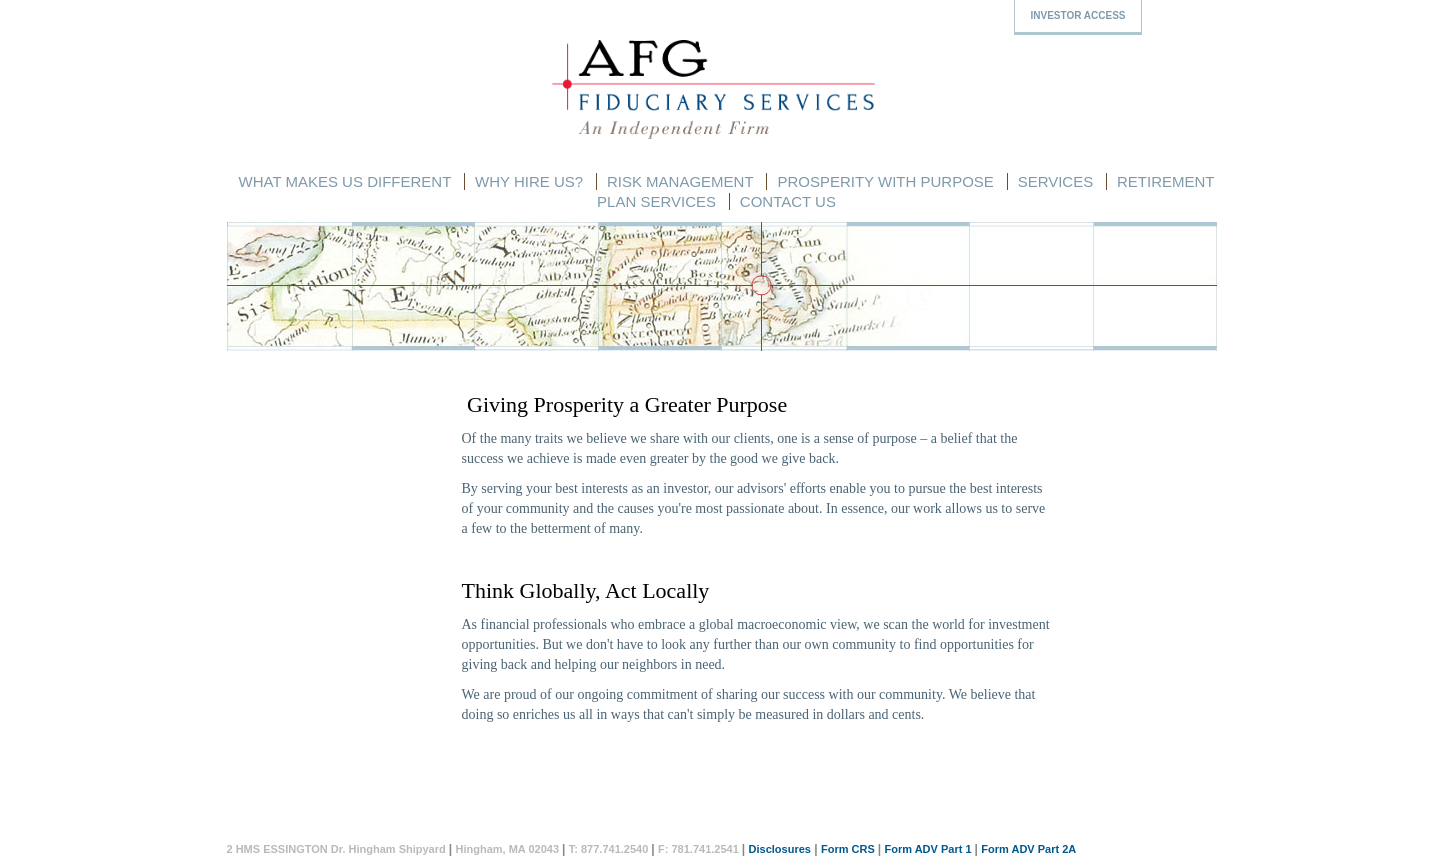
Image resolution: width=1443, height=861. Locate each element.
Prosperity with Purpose (885, 181)
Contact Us (788, 201)
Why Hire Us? (529, 181)
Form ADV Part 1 (928, 849)
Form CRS (848, 849)
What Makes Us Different (345, 181)
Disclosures (780, 849)
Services (1056, 181)
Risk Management (680, 181)
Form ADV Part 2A (1028, 849)
